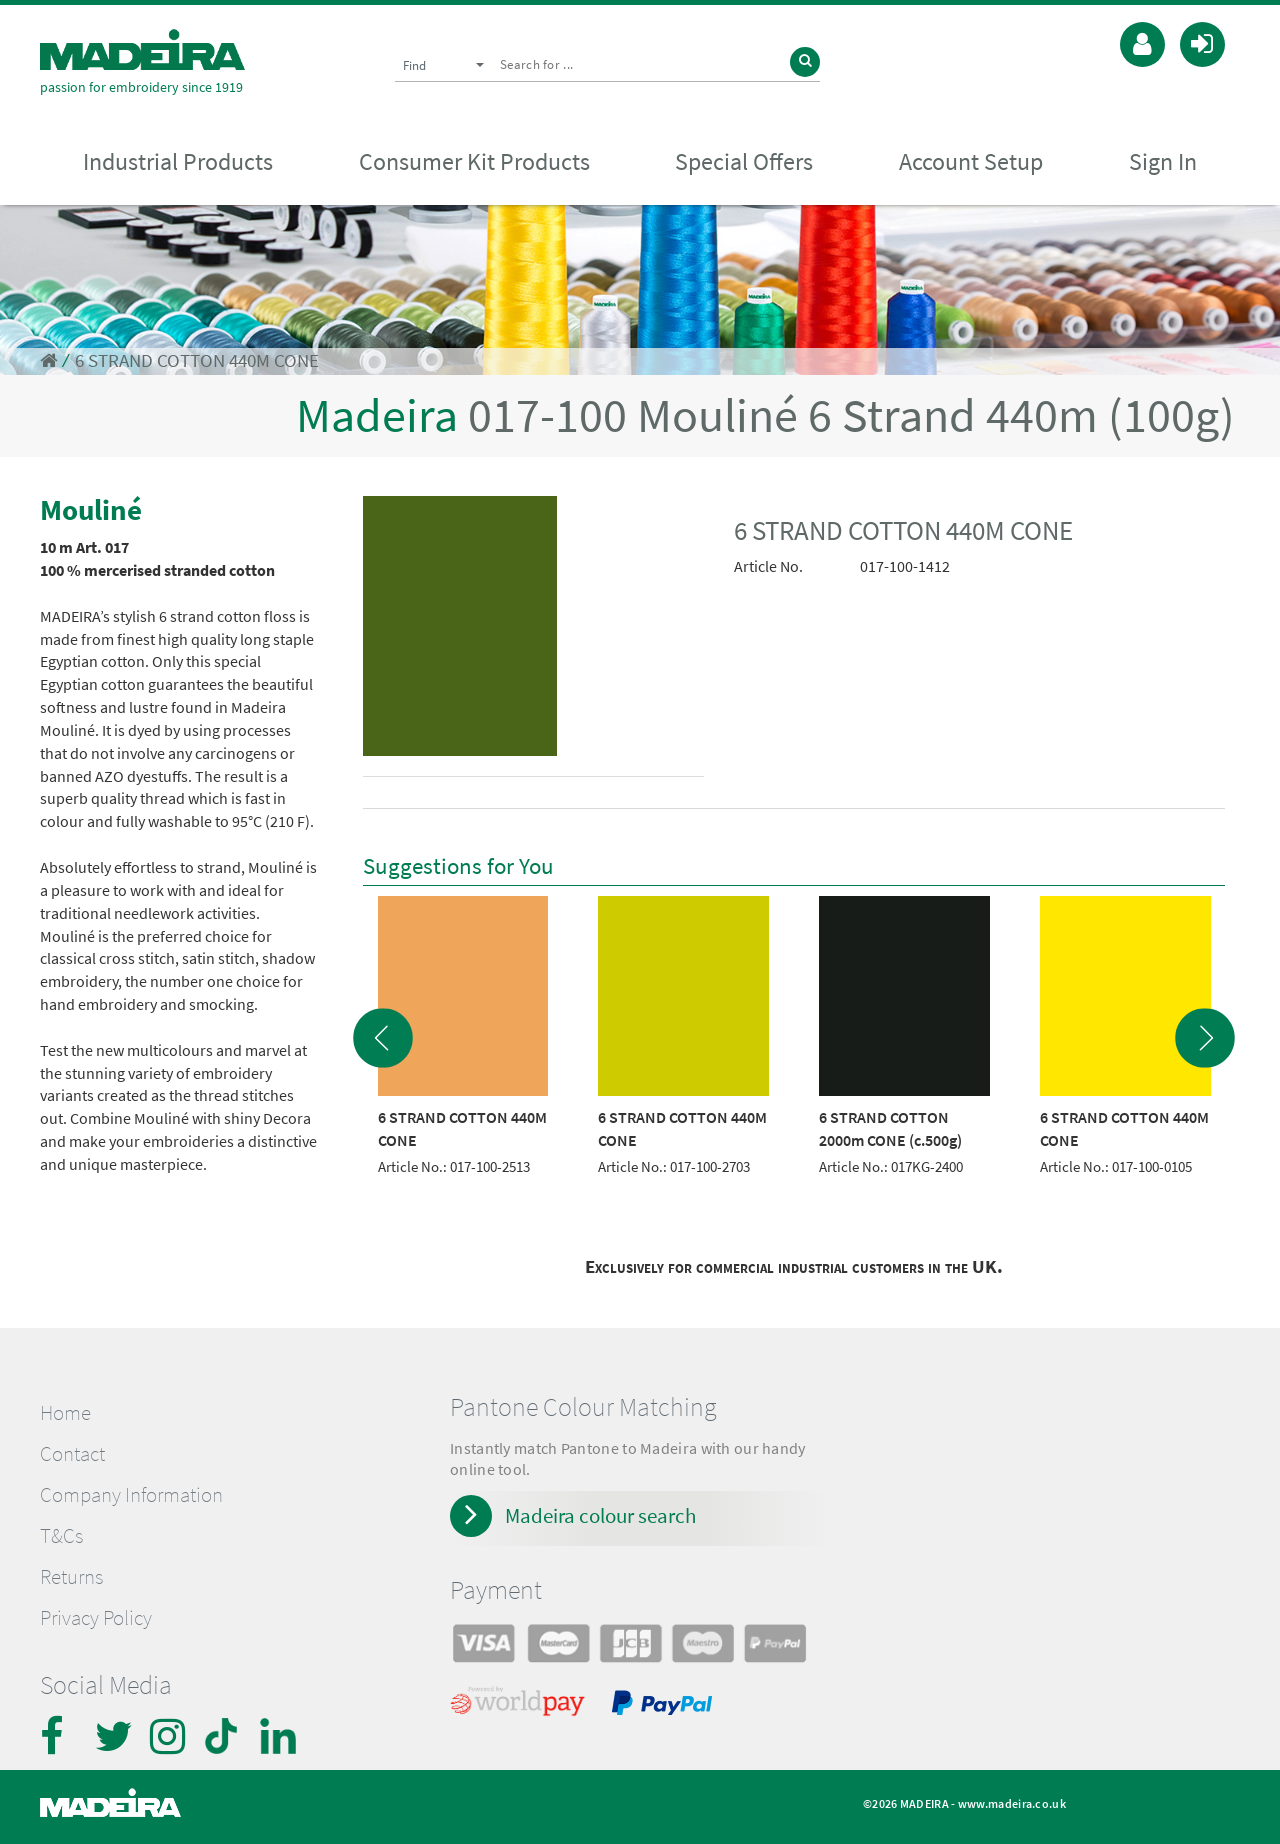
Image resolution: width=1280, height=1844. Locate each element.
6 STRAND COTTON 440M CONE (197, 360)
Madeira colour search (600, 1515)
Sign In (1163, 161)
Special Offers (744, 161)
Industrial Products (178, 161)
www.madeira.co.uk (1012, 1803)
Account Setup (971, 161)
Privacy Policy (96, 1618)
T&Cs (61, 1536)
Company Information (131, 1495)
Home (65, 1413)
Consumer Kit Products (474, 161)
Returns (71, 1577)
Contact (72, 1454)
